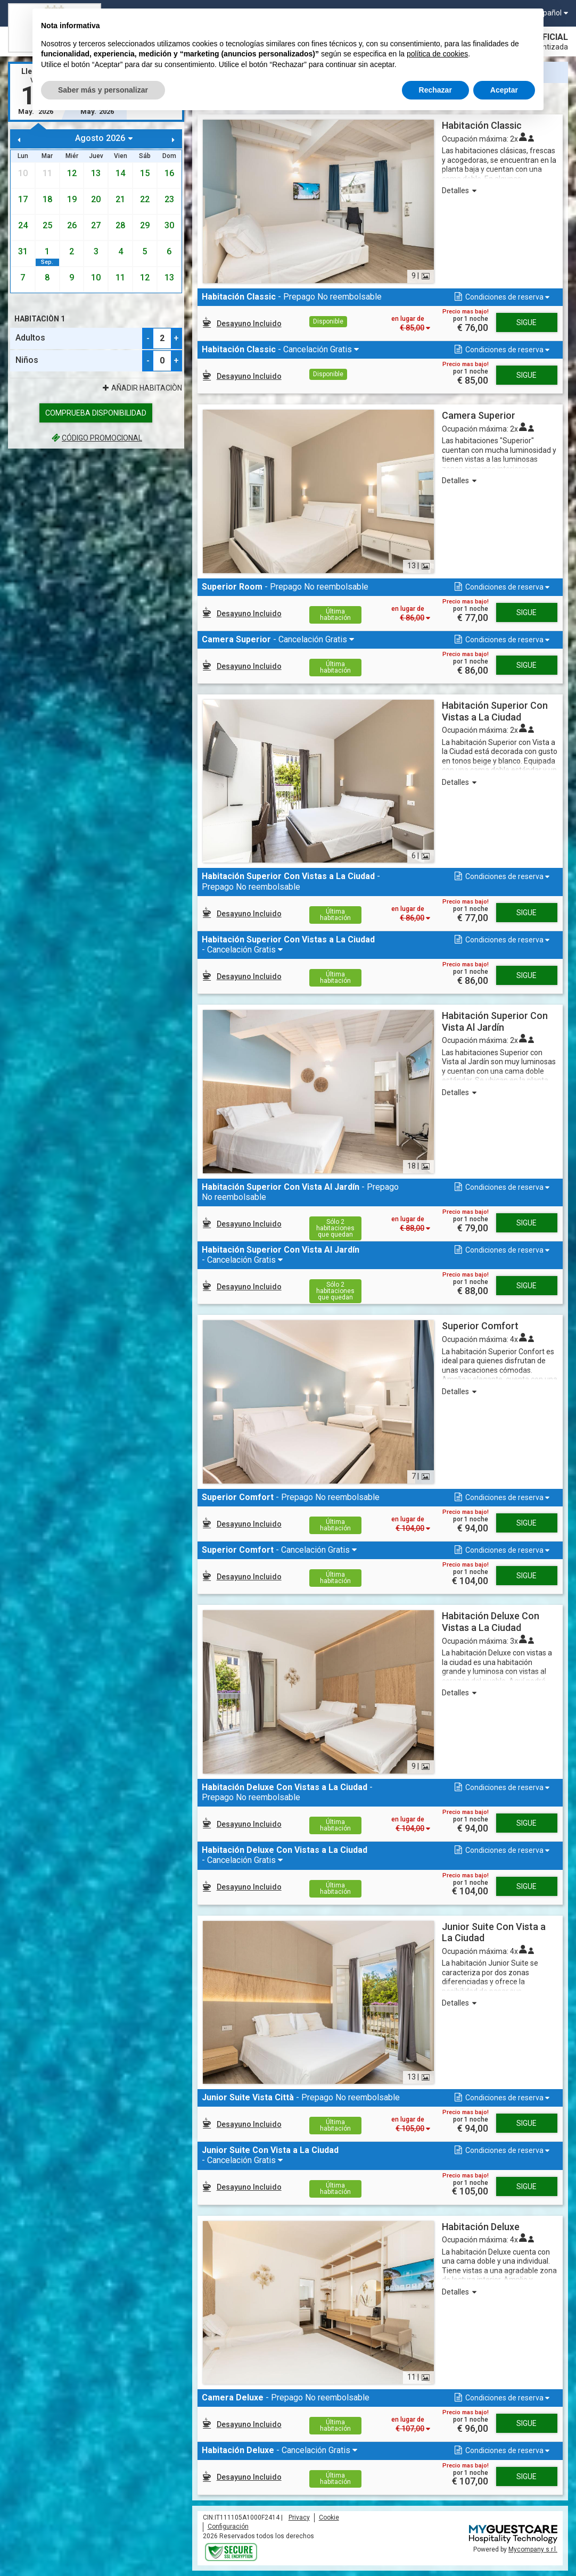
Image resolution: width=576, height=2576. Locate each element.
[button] (500, 297)
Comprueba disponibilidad (95, 413)
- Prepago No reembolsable (292, 297)
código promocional (96, 438)
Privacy (299, 2517)
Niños (26, 360)
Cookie (329, 2517)
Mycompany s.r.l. (532, 2549)
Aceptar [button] (504, 90)
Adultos (30, 338)
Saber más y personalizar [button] (103, 90)
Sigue (526, 322)
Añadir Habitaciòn (141, 388)
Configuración (228, 2526)
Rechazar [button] (435, 90)
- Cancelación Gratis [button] (278, 349)
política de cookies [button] (437, 53)
